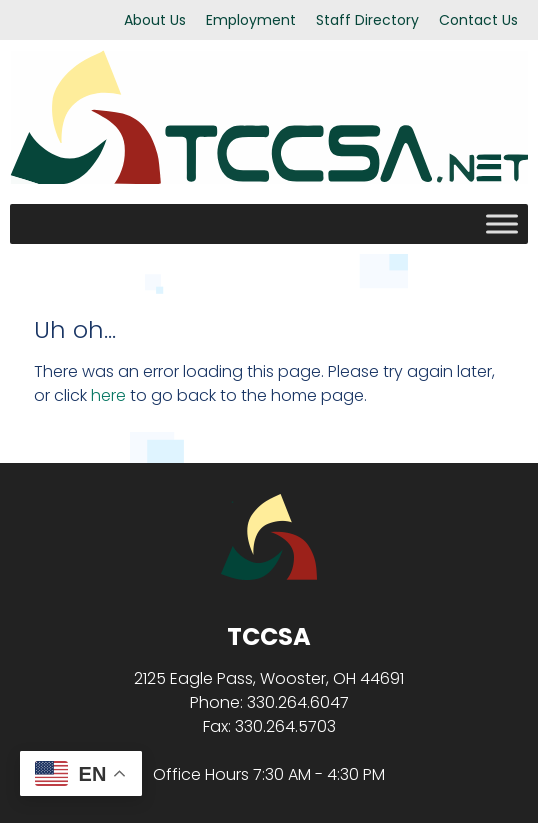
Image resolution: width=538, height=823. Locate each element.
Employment (251, 20)
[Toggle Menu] (502, 223)
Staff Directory (367, 20)
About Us (155, 20)
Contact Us (478, 20)
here (108, 395)
